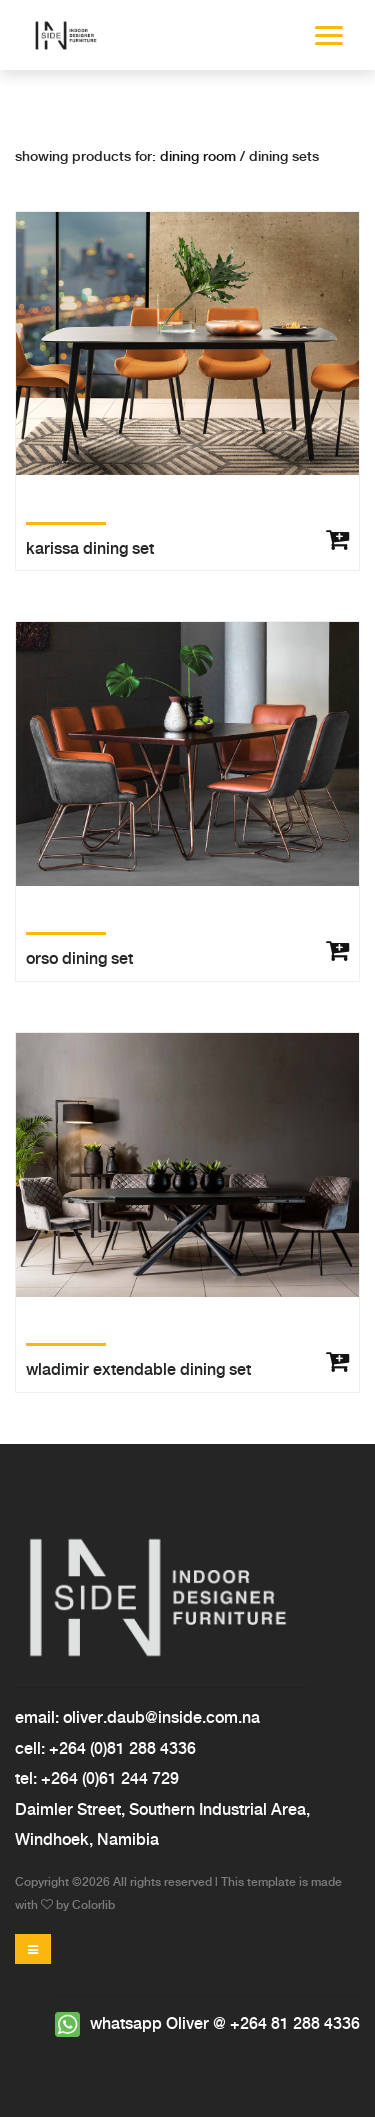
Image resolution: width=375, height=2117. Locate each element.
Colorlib (93, 1905)
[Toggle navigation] (33, 1949)
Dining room (200, 157)
